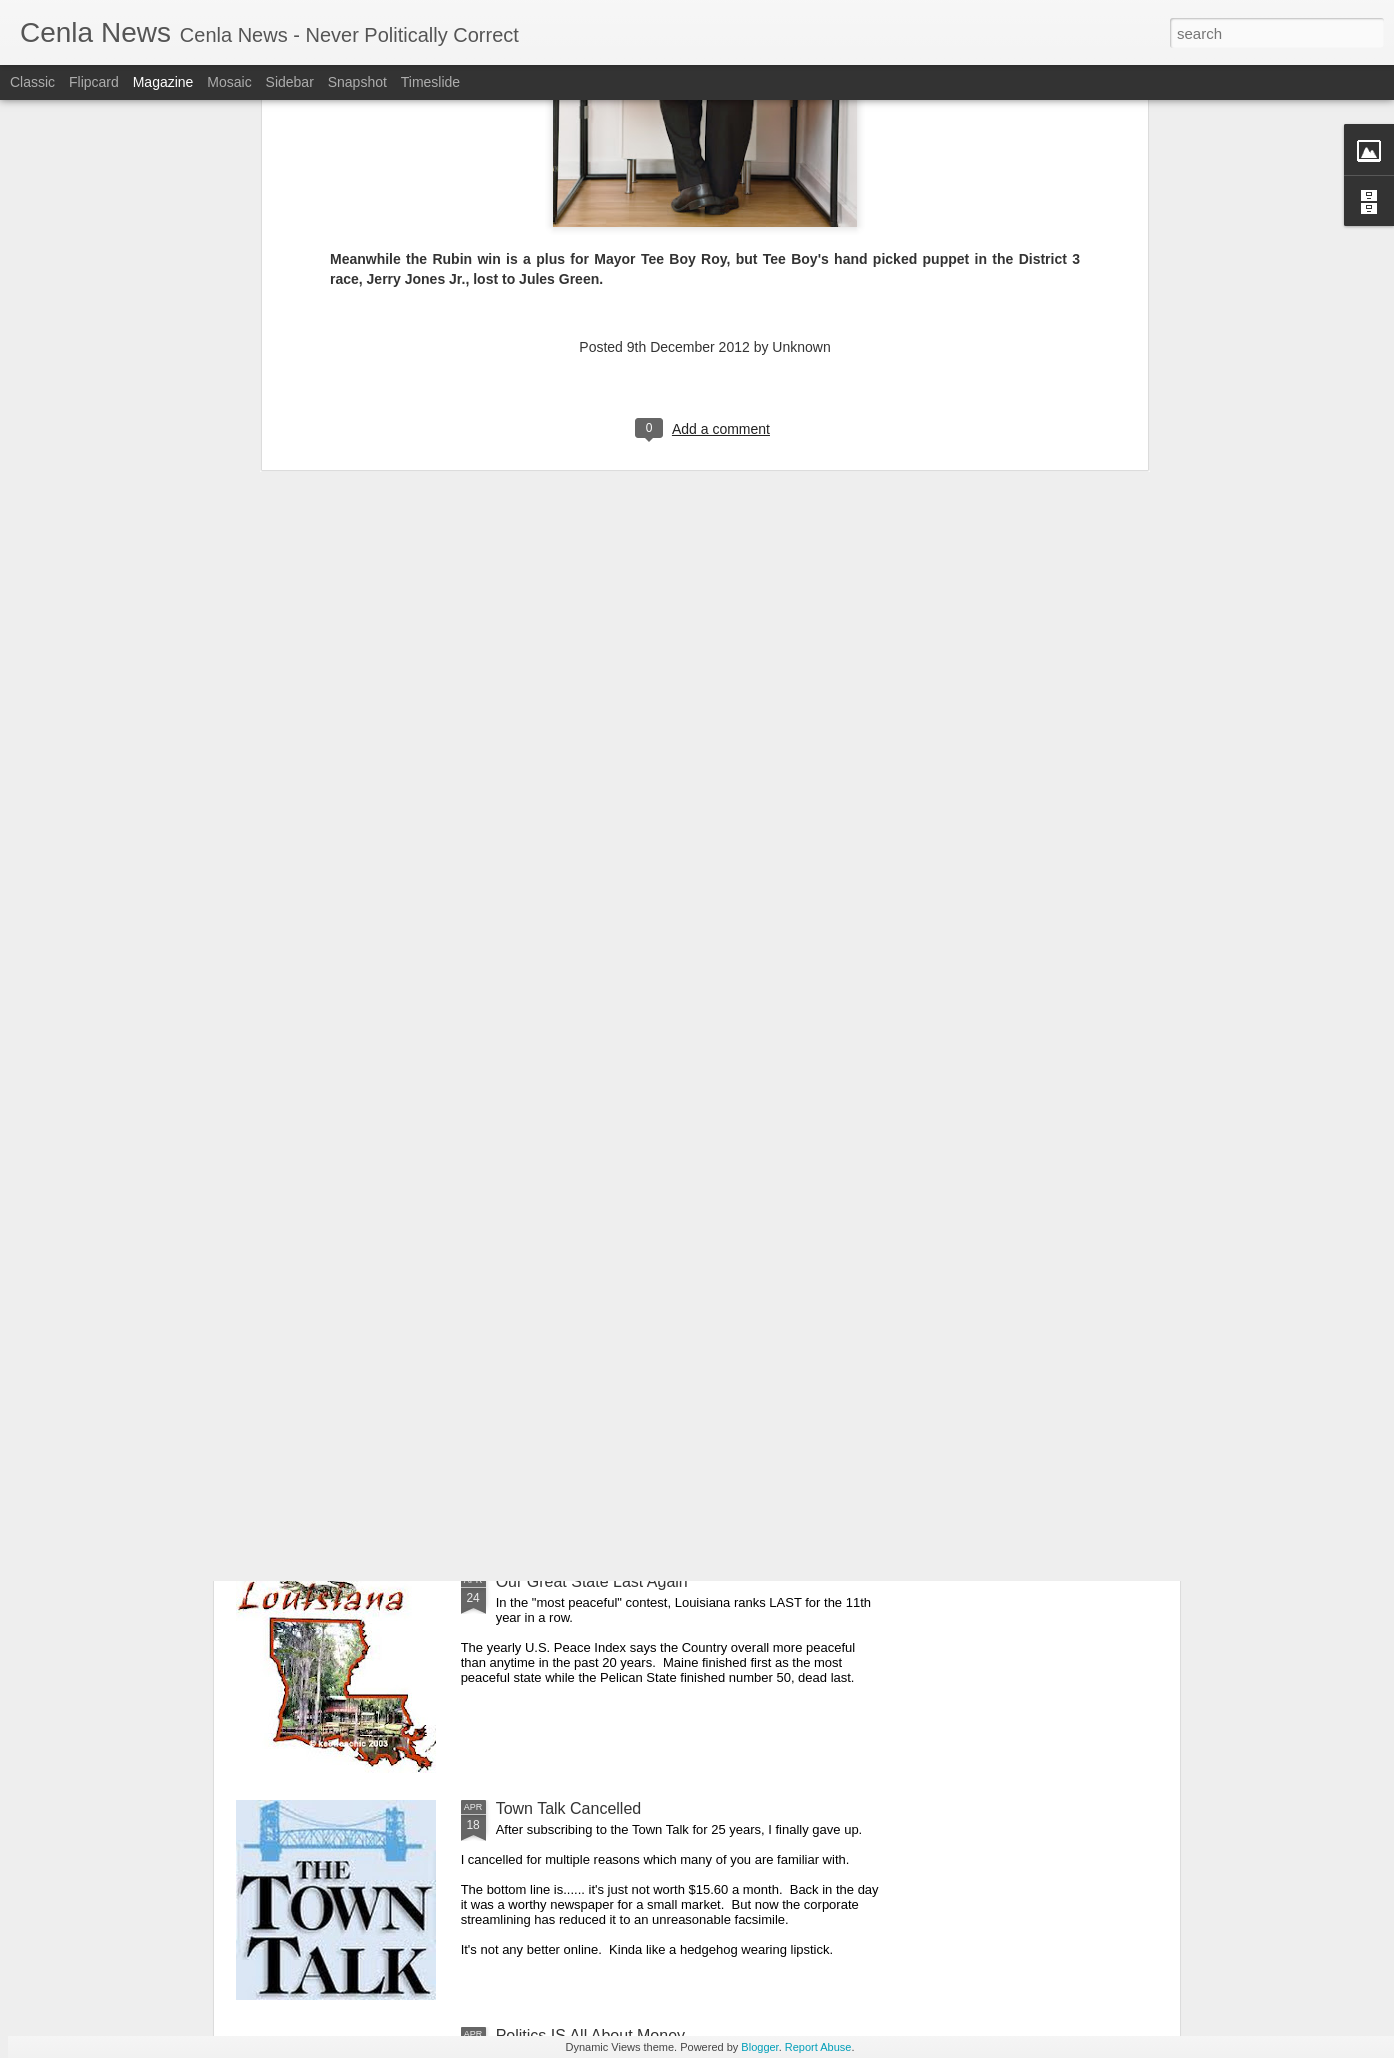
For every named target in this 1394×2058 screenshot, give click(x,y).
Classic (32, 82)
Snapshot (357, 82)
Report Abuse (818, 2047)
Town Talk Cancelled (569, 1808)
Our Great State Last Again (592, 1581)
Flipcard (94, 82)
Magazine (163, 82)
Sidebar (290, 82)
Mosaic (229, 82)
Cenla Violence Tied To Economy (613, 1354)
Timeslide (430, 82)
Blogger (759, 2047)
